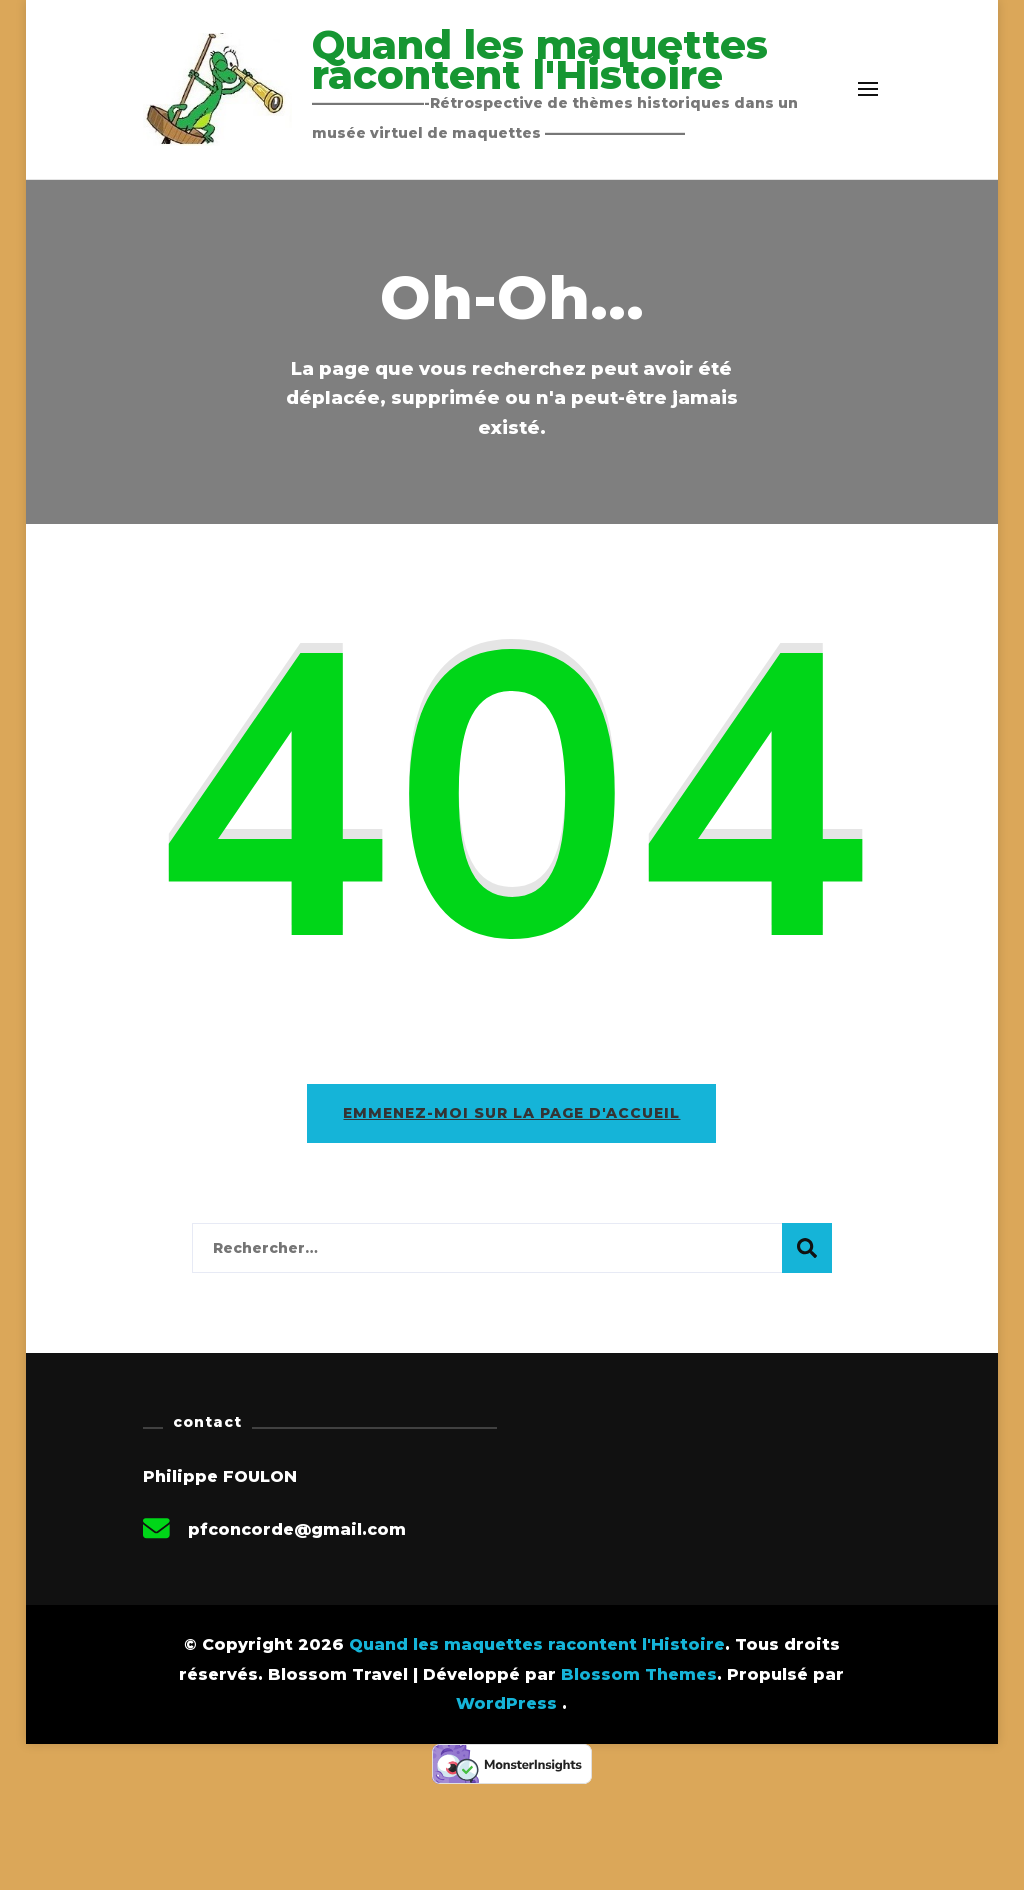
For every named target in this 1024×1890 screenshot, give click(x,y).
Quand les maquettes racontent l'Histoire (540, 59)
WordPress (506, 1703)
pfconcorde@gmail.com (297, 1529)
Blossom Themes (639, 1674)
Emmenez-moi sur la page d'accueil (511, 1113)
